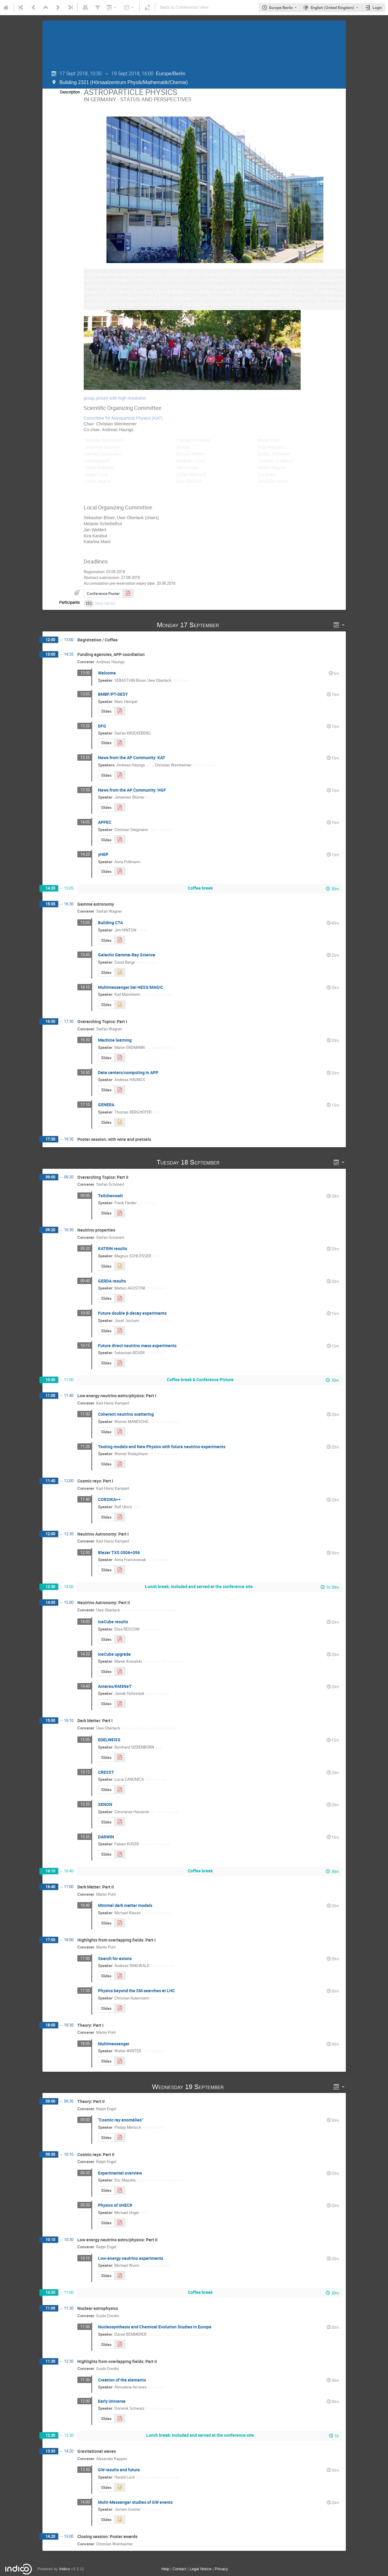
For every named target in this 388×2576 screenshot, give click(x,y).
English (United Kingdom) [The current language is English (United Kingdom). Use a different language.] (332, 7)
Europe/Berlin (281, 7)
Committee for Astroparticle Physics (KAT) (123, 416)
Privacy (221, 2566)
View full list (105, 601)
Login (377, 7)
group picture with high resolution (115, 396)
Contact (179, 2566)
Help (165, 2566)
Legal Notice (200, 2566)
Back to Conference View (184, 7)
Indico (64, 2566)
